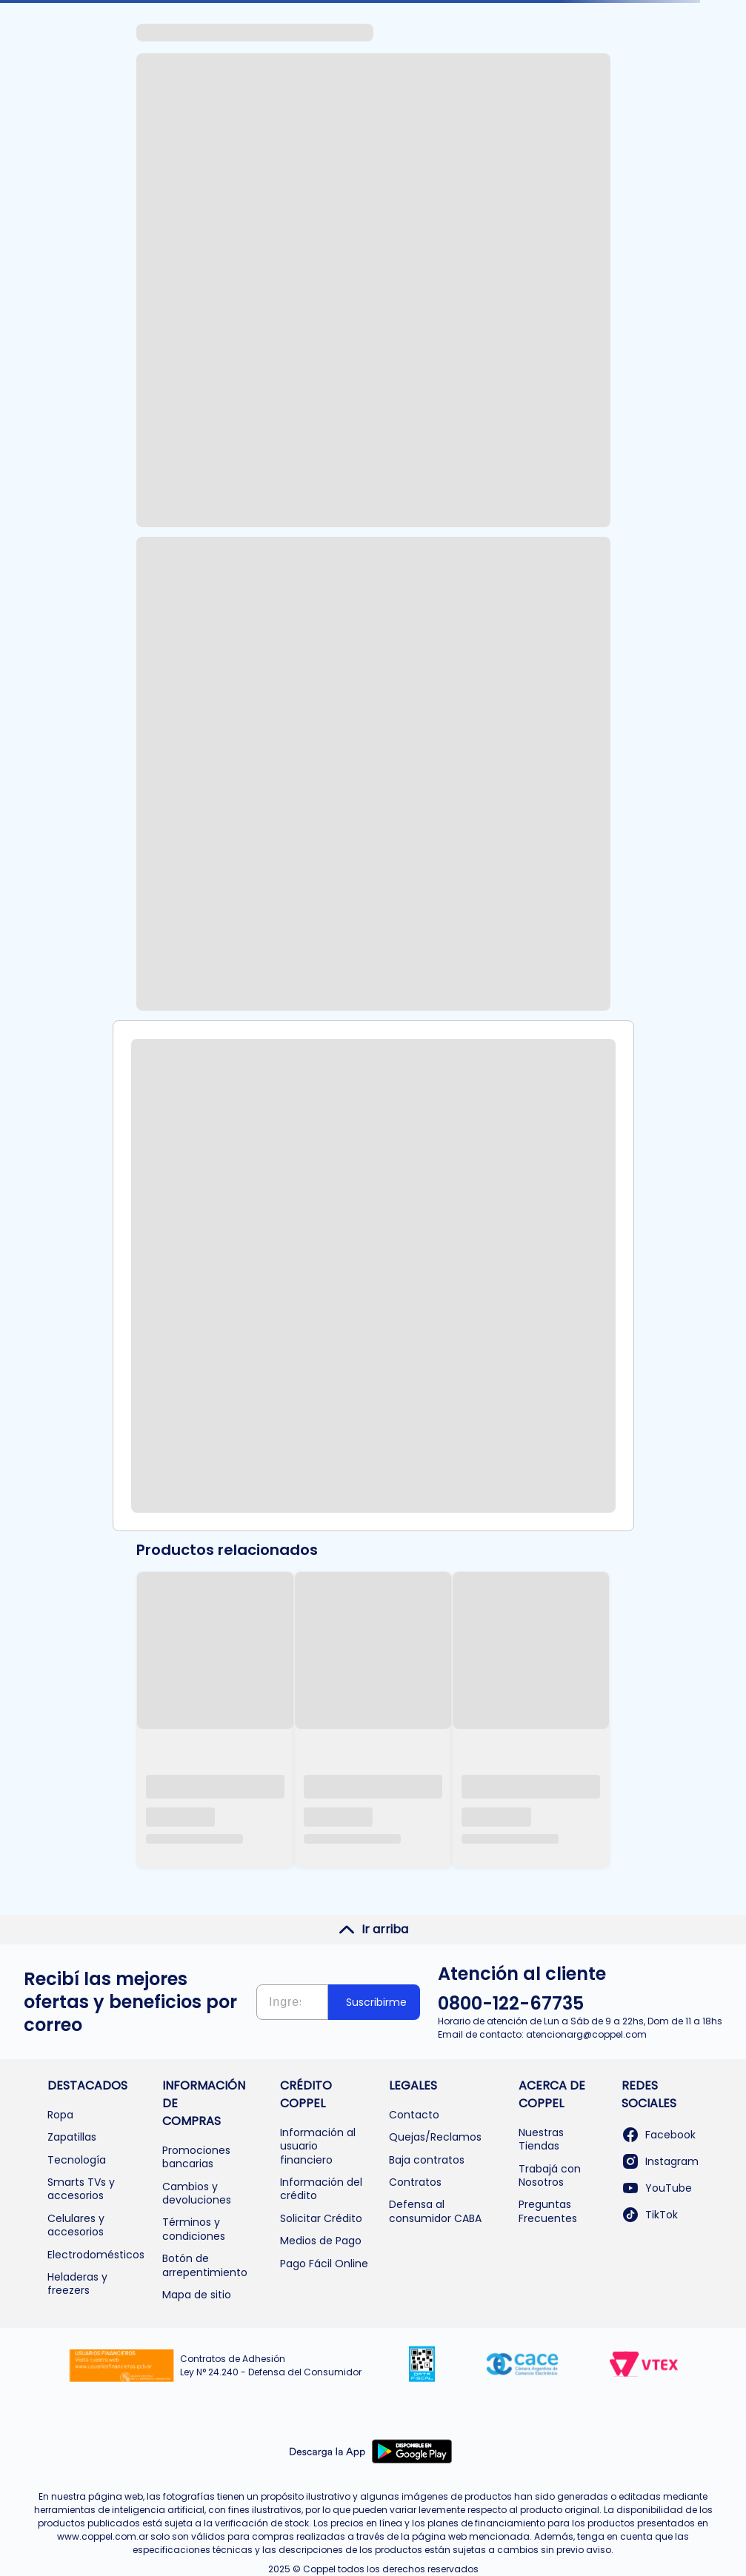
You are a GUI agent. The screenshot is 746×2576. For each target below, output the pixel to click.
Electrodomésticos (95, 2254)
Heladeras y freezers (77, 2283)
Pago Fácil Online (324, 2263)
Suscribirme (376, 2002)
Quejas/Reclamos (435, 2137)
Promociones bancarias (196, 2157)
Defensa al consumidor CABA (435, 2211)
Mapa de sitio (196, 2294)
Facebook (659, 2135)
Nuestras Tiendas (541, 2139)
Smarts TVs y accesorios (81, 2189)
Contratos (415, 2182)
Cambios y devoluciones (196, 2193)
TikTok (650, 2215)
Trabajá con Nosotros (550, 2175)
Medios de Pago (321, 2240)
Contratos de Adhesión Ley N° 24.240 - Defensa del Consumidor (271, 2365)
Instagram (660, 2161)
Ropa (60, 2114)
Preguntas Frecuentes (548, 2211)
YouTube (657, 2188)
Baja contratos (426, 2159)
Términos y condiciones (193, 2229)
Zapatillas (71, 2137)
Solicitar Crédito (321, 2218)
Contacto (414, 2114)
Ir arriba (373, 1929)
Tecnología (76, 2159)
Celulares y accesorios (75, 2225)
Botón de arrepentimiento (204, 2265)
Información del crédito (321, 2189)
